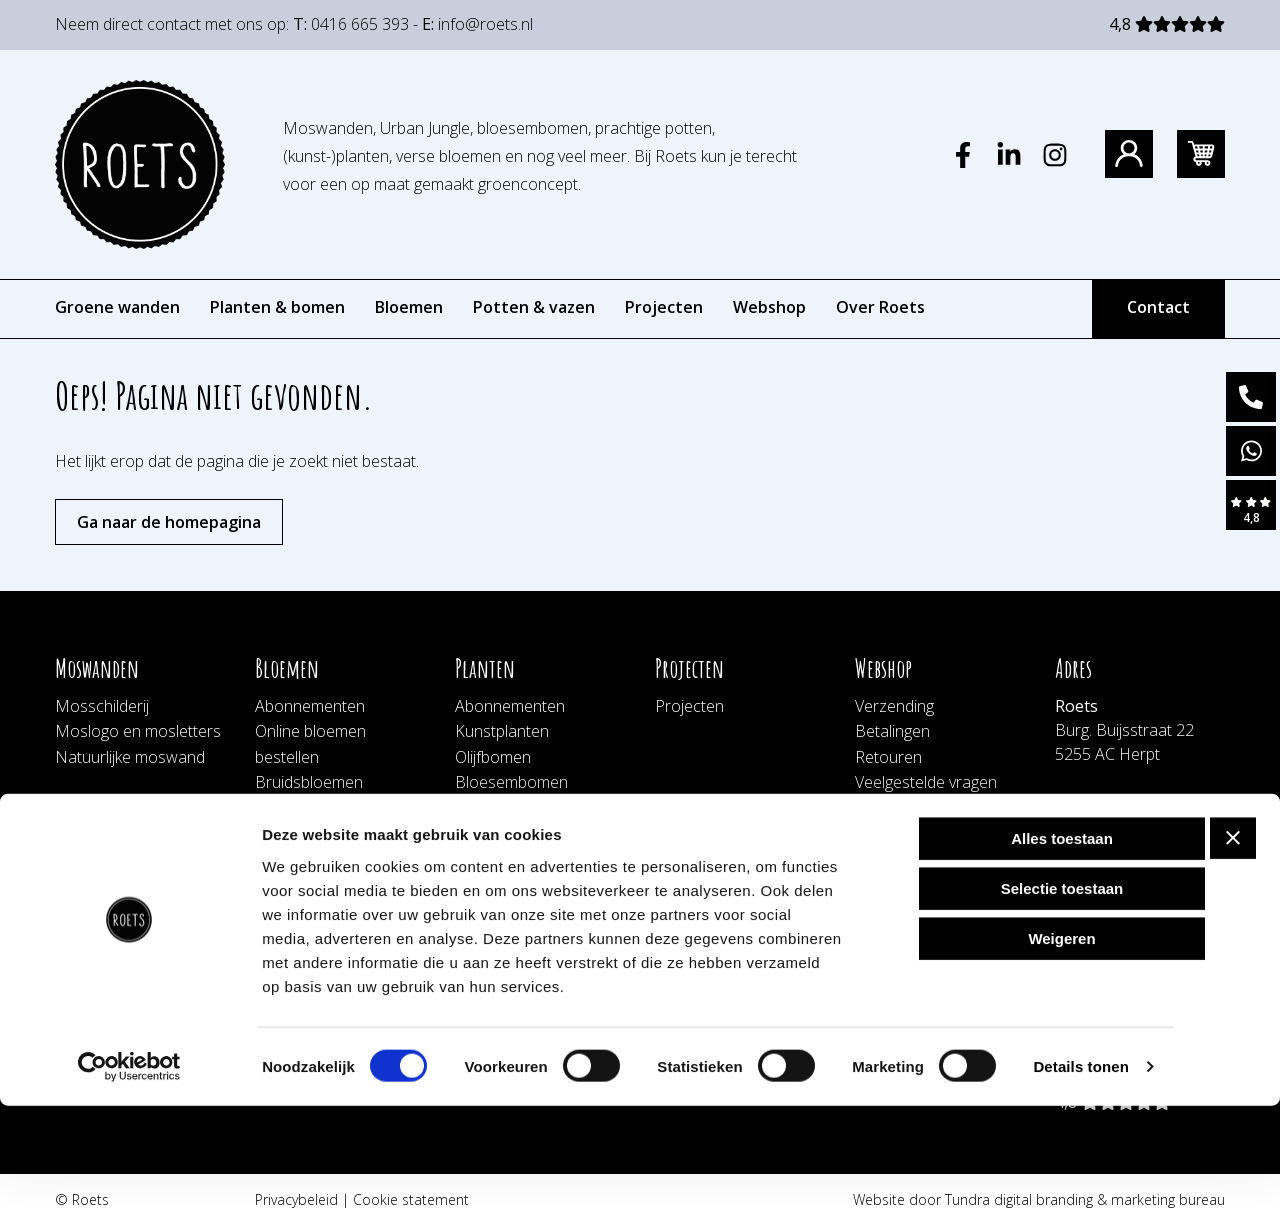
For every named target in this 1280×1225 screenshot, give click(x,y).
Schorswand (499, 885)
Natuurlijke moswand (130, 757)
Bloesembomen (511, 782)
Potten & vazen (534, 307)
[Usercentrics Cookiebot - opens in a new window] (129, 1186)
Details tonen (1080, 1185)
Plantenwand (501, 808)
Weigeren (1061, 1057)
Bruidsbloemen (309, 782)
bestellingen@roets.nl (1131, 874)
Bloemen (409, 307)
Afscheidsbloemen (320, 808)
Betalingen (892, 731)
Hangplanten (500, 859)
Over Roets (880, 307)
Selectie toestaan (1062, 1007)
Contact (1158, 307)
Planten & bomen (277, 307)
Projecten (664, 307)
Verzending (894, 706)
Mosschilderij (102, 706)
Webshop (769, 307)
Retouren (888, 757)
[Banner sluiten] (1233, 957)
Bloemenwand (306, 834)
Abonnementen (310, 706)
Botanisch (491, 834)
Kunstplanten (502, 731)
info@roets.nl (485, 24)
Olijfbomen (493, 757)
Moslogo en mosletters (138, 731)
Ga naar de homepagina (169, 522)
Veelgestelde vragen (926, 782)
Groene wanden (117, 307)
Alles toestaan (1062, 957)
